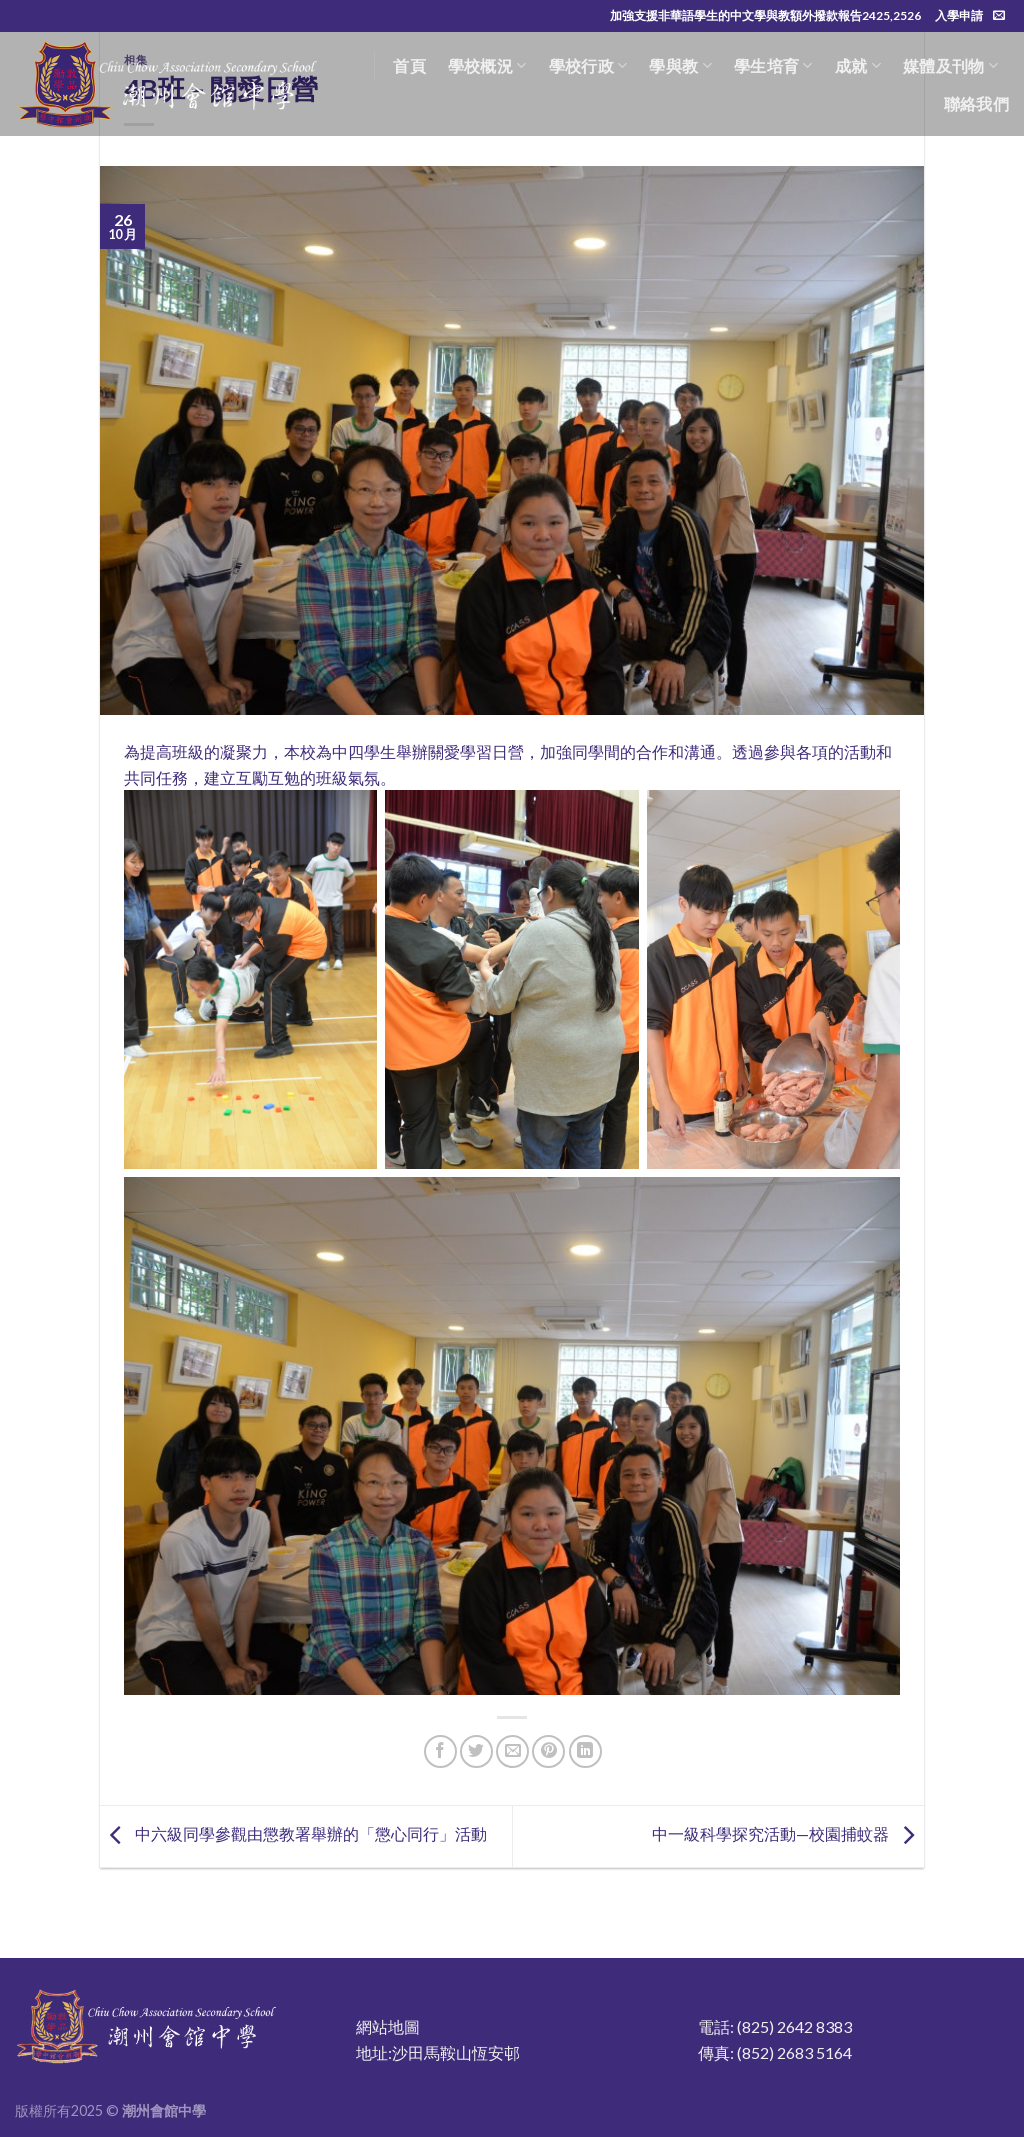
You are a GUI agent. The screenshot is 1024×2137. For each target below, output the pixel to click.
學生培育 (773, 66)
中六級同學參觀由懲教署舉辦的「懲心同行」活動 (293, 1833)
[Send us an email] (999, 16)
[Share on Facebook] (440, 1751)
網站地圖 (388, 2026)
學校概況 (487, 66)
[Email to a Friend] (512, 1751)
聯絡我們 (976, 103)
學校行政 (588, 66)
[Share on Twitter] (476, 1751)
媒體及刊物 (950, 66)
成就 (858, 66)
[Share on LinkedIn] (585, 1751)
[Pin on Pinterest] (548, 1751)
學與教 (680, 66)
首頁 (409, 65)
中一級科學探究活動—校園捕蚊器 (788, 1833)
